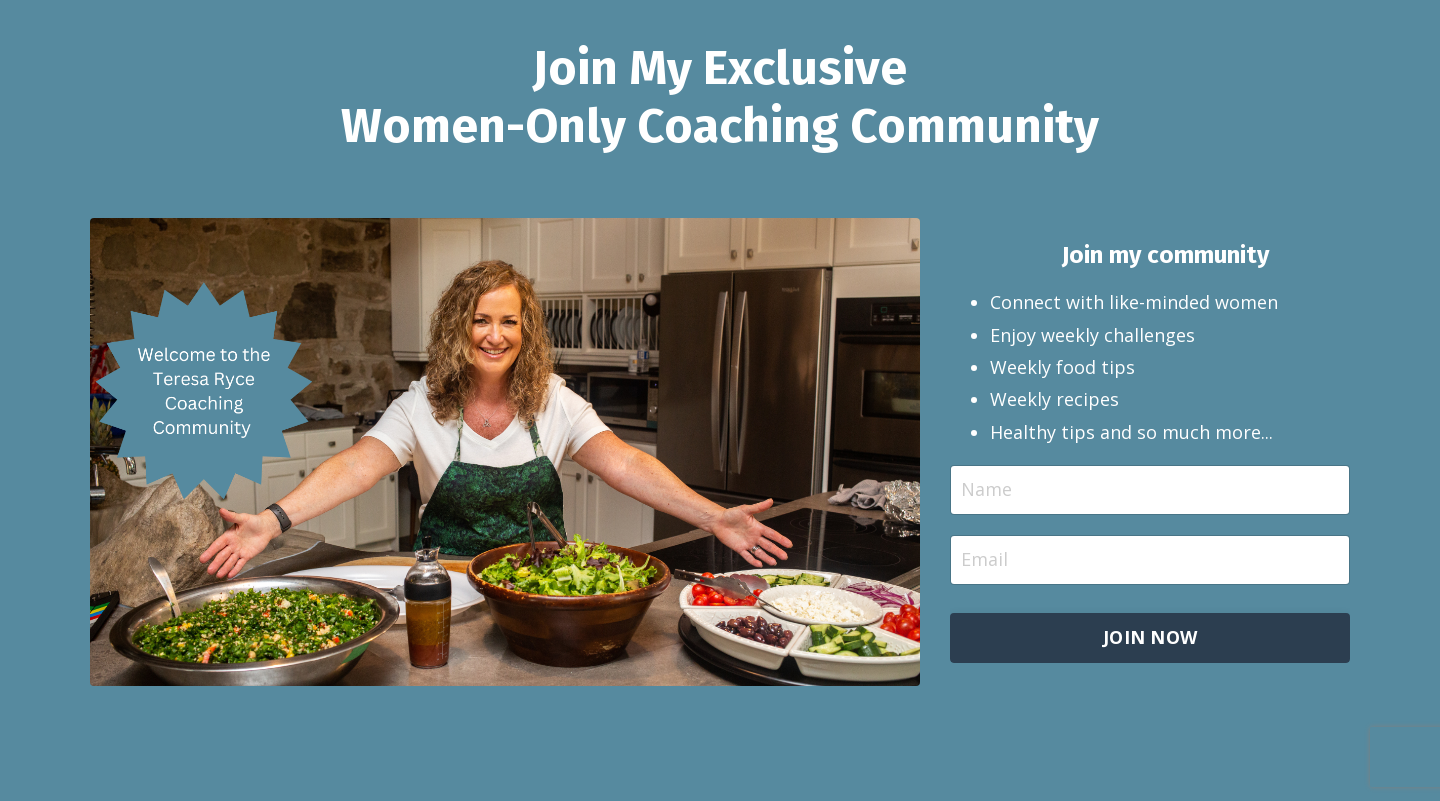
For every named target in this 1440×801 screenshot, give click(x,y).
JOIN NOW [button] (1150, 637)
